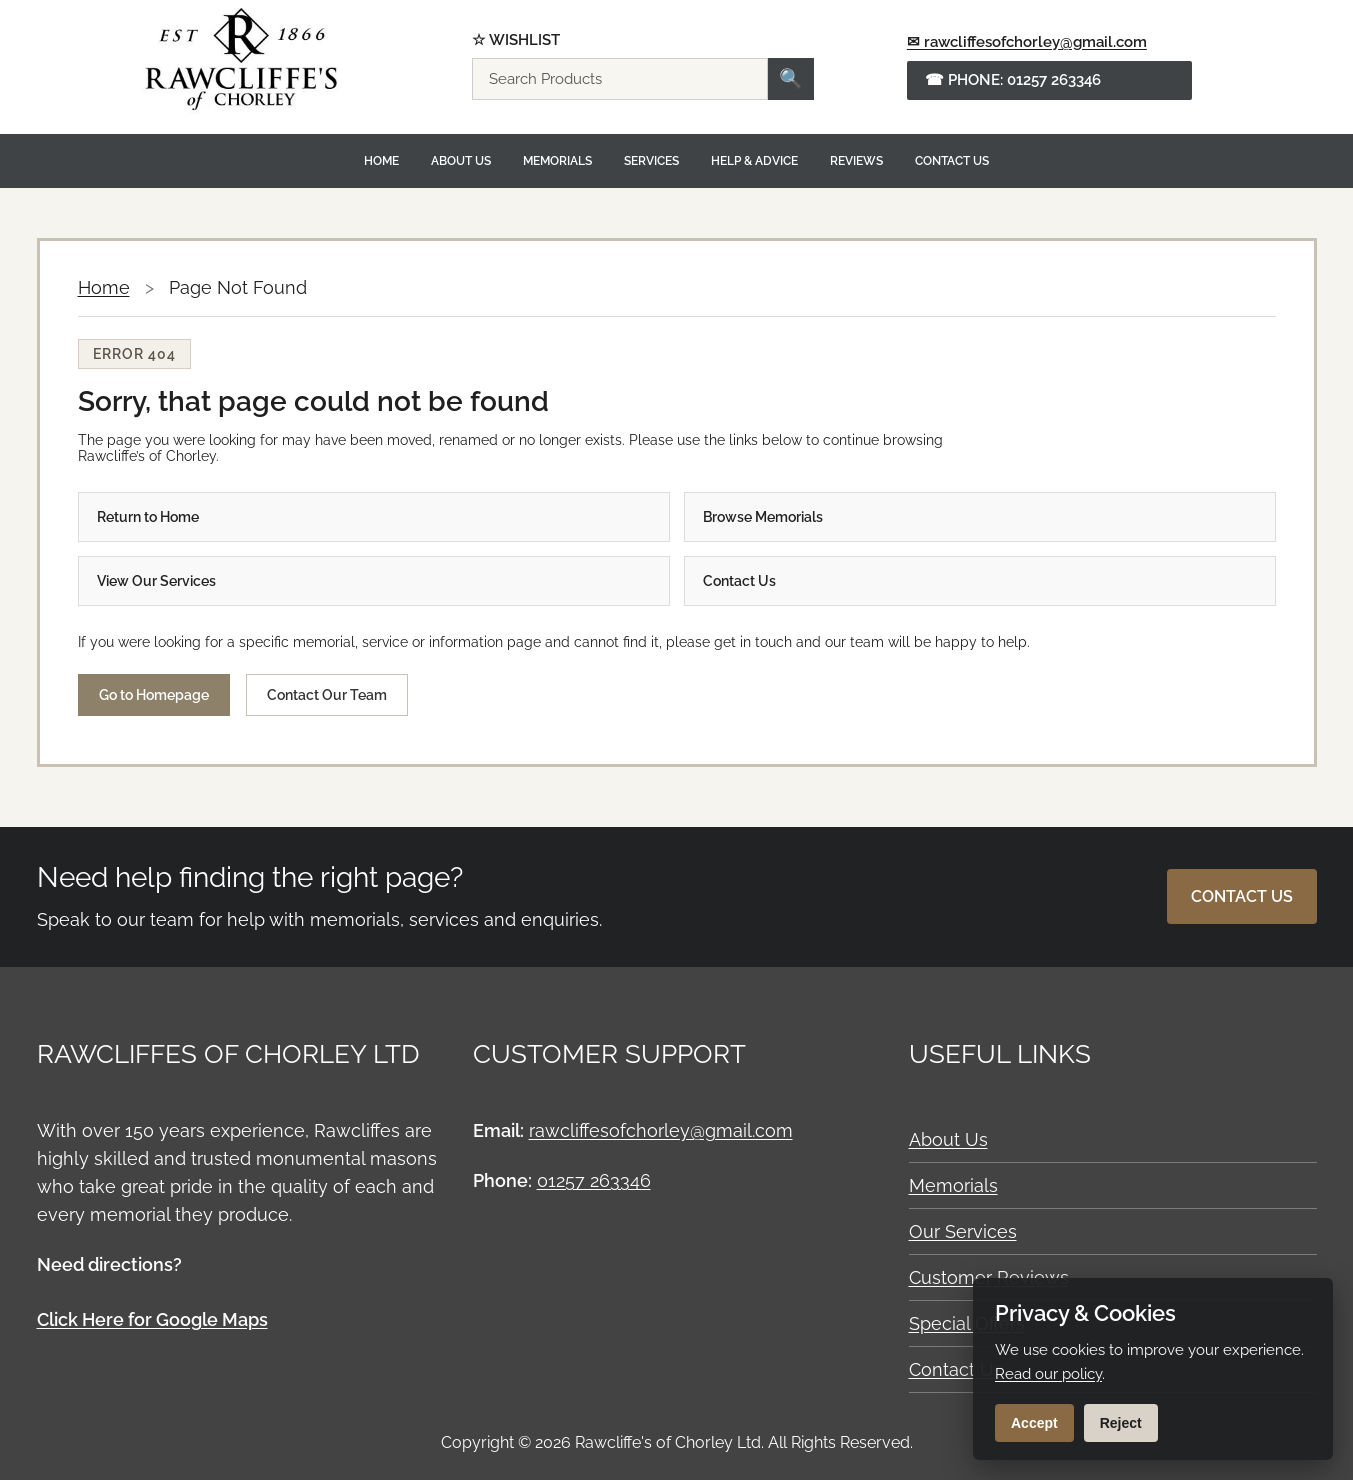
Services (651, 161)
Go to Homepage (154, 695)
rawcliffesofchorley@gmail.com (661, 1130)
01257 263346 (594, 1180)
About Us (461, 161)
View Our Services (156, 581)
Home (381, 161)
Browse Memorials (763, 517)
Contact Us (952, 161)
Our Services (963, 1231)
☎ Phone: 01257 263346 (1013, 80)
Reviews (856, 161)
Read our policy (1048, 1374)
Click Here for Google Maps (152, 1319)
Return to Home (148, 517)
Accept (1034, 1423)
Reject (1121, 1423)
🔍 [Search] (791, 78)
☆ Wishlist (516, 40)
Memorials (557, 161)
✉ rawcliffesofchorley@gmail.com (1027, 42)
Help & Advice (754, 161)
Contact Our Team (327, 695)
